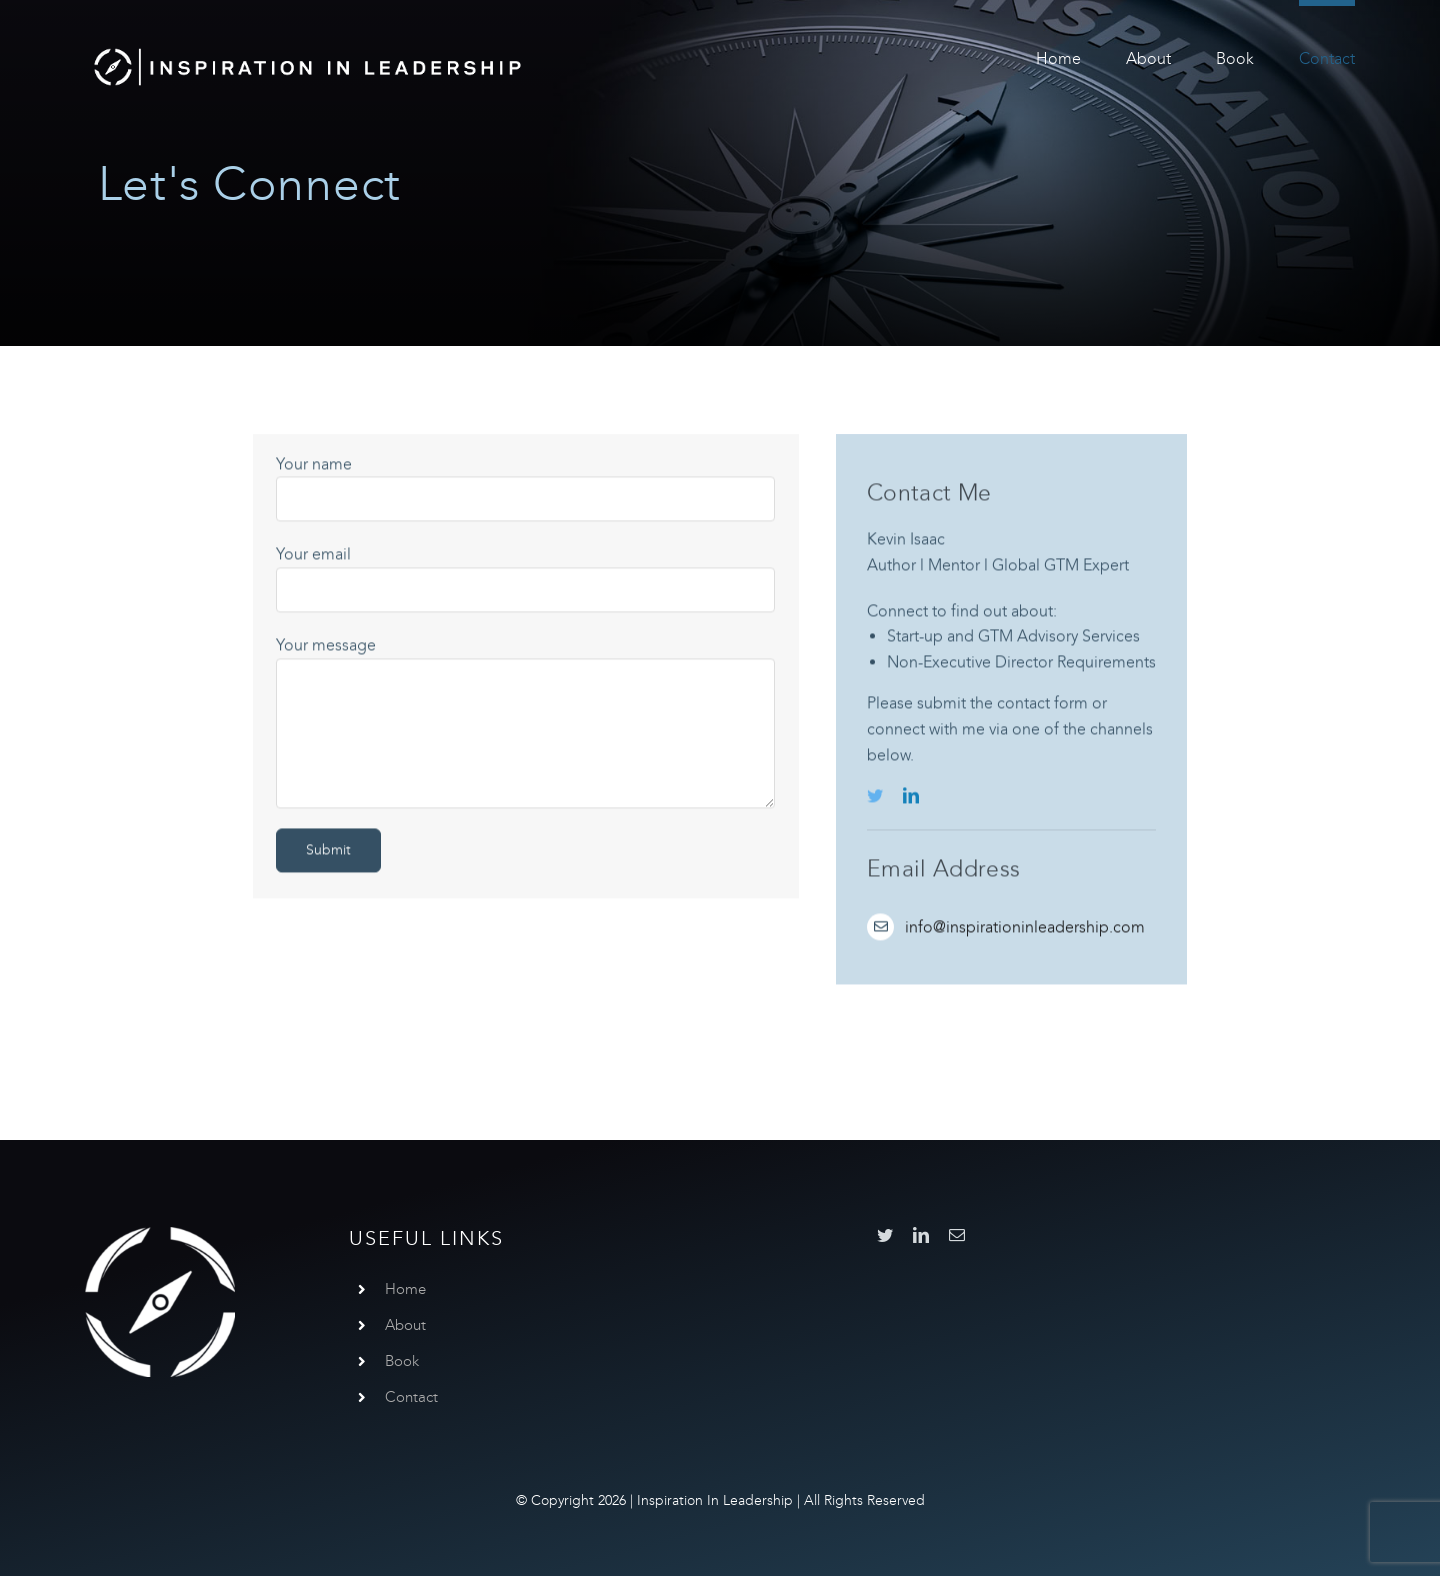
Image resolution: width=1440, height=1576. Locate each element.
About (405, 1325)
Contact (411, 1397)
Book (402, 1361)
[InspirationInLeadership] (307, 47)
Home (405, 1289)
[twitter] (875, 798)
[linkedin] (911, 798)
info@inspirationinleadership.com (1025, 929)
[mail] (957, 1235)
